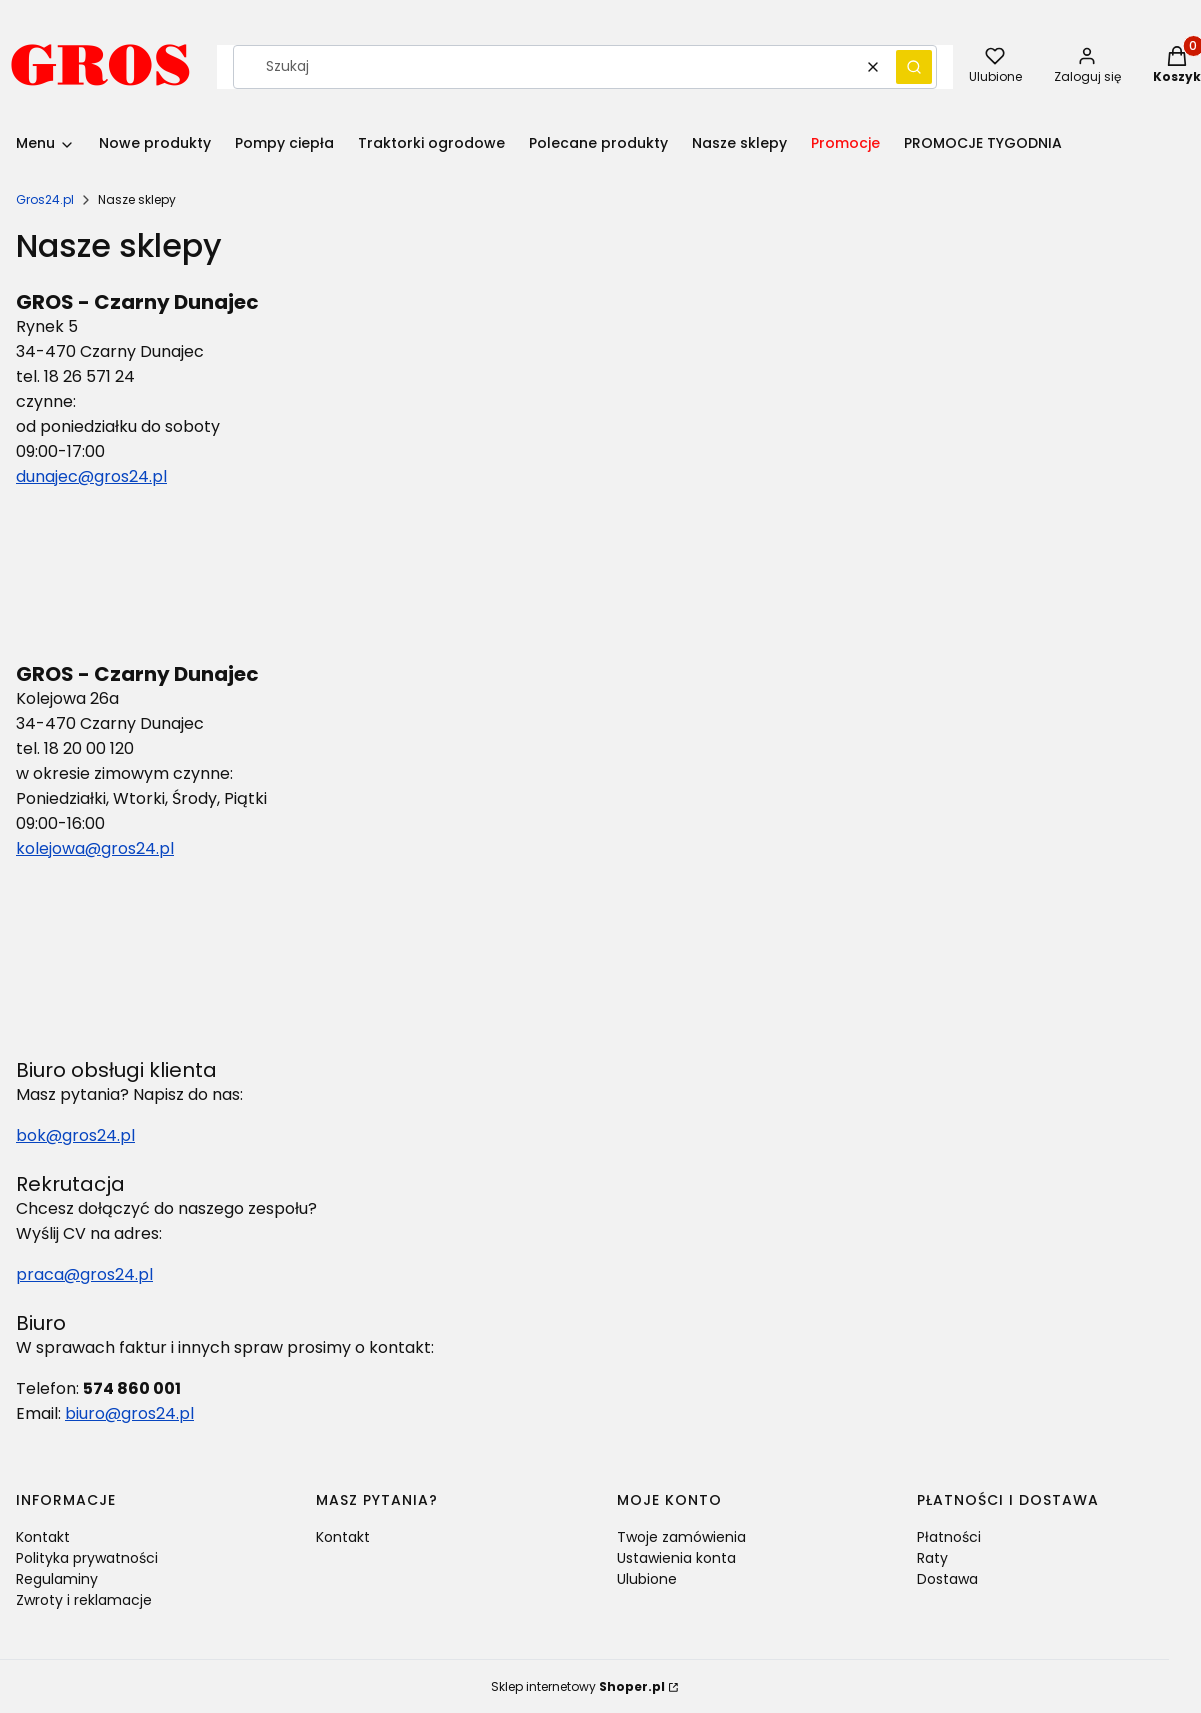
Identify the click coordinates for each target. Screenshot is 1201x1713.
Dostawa (947, 1579)
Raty (932, 1558)
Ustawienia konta (676, 1558)
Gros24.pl (45, 199)
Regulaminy (57, 1579)
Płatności (949, 1537)
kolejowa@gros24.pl (95, 848)
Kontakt (43, 1537)
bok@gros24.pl (75, 1135)
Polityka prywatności (87, 1558)
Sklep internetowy (578, 1686)
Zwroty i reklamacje (84, 1600)
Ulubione (647, 1579)
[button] (914, 67)
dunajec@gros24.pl (91, 476)
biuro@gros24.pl (129, 1413)
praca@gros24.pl (84, 1274)
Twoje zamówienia (681, 1537)
